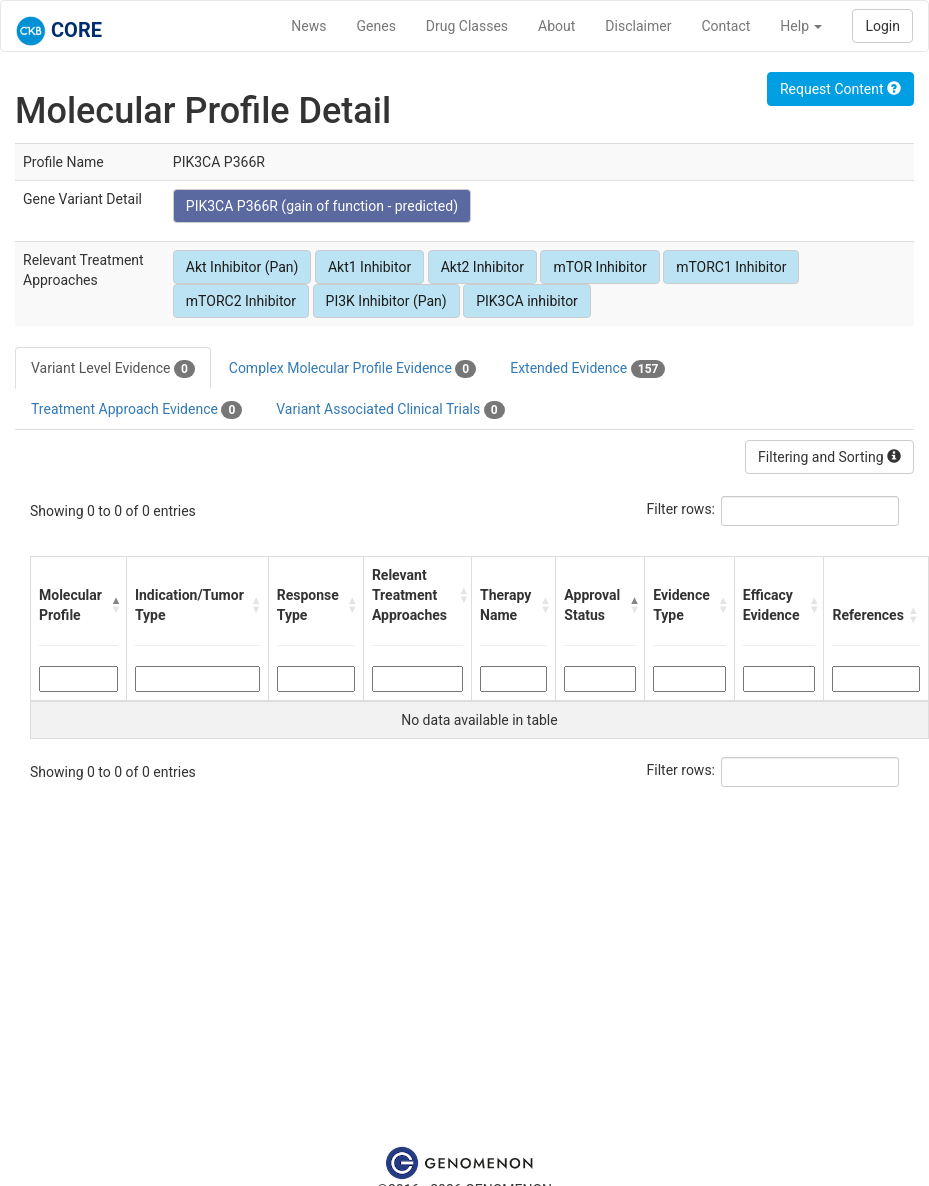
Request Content (840, 89)
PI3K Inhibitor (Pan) (386, 301)
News (308, 26)
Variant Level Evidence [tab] (113, 369)
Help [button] (801, 26)
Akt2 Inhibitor (482, 267)
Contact (725, 26)
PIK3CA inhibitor (527, 301)
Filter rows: (681, 509)
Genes (376, 26)
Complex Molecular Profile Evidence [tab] (352, 369)
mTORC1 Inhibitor (731, 267)
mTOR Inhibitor (599, 267)
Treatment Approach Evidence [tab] (136, 410)
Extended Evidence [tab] (587, 369)
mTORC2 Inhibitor (241, 301)
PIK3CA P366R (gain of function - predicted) (322, 206)
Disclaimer (638, 26)
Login (882, 26)
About (556, 26)
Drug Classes (467, 26)
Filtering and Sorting (829, 457)
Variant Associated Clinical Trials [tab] (390, 410)
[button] (113, 605)
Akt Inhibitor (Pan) (242, 267)
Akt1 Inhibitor (369, 267)
